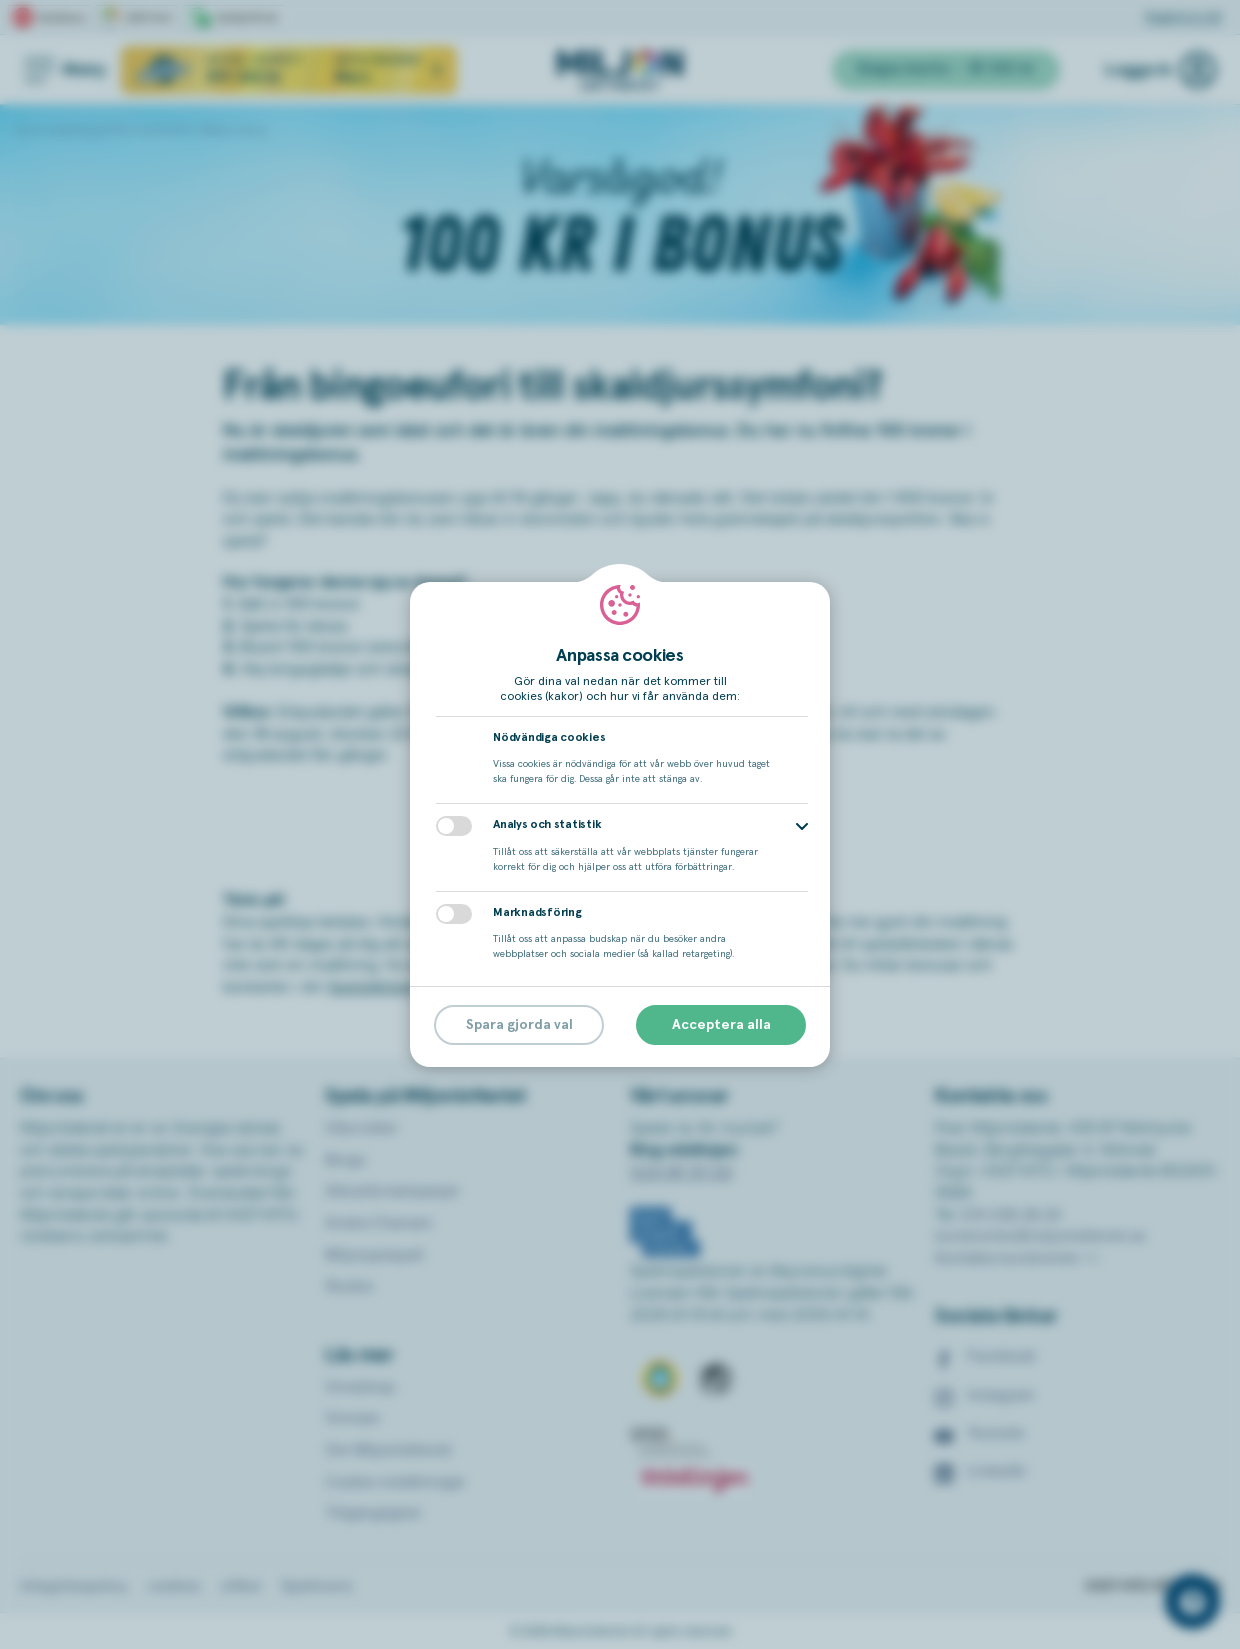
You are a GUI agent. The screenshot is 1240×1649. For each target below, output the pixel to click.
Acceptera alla (721, 1025)
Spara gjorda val (519, 1025)
